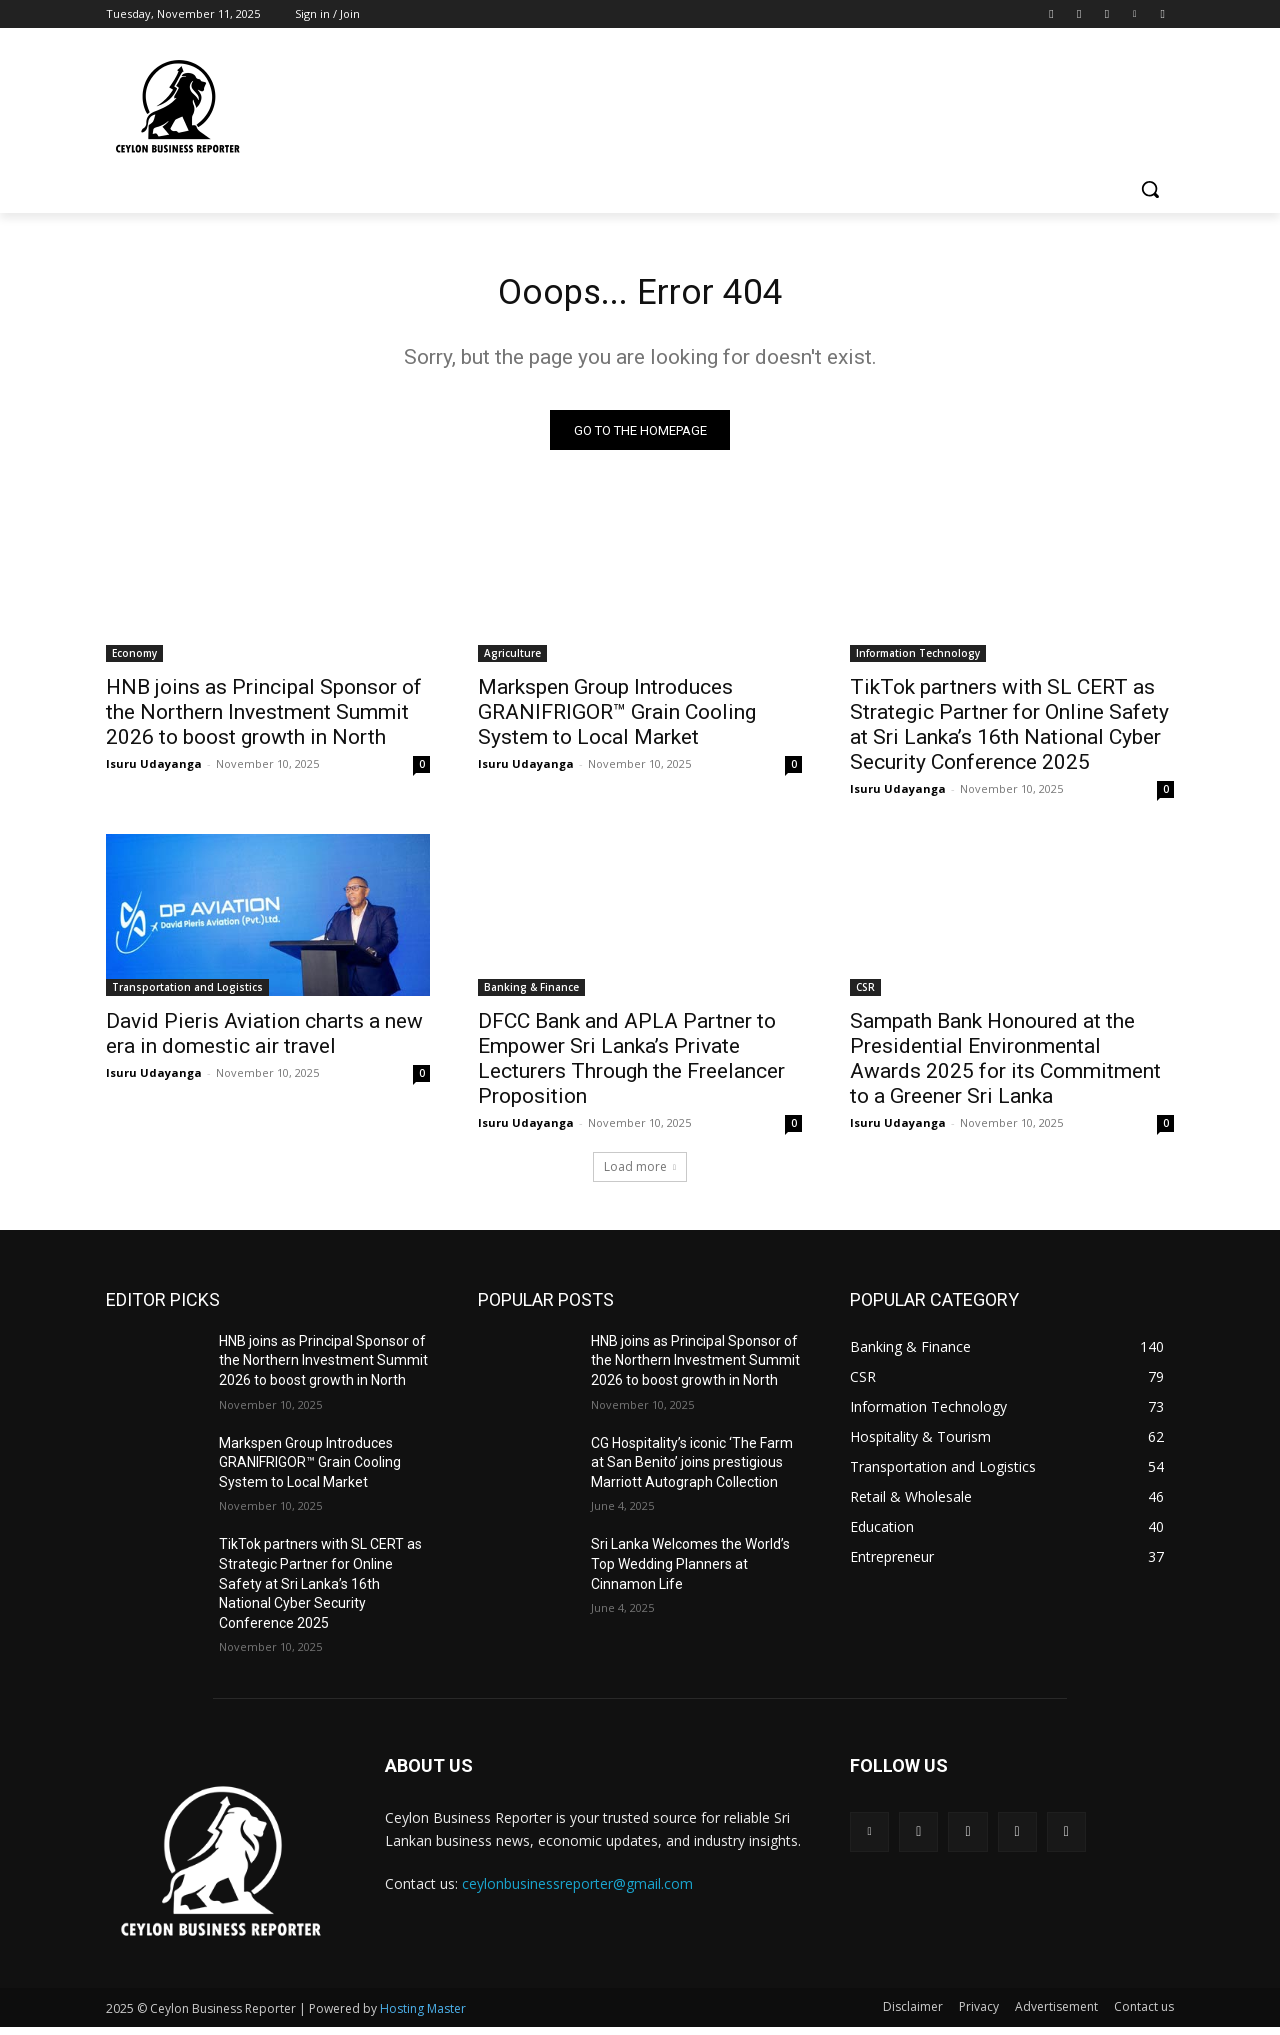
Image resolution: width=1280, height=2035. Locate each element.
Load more (640, 1173)
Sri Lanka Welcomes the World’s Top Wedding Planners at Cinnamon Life (690, 1571)
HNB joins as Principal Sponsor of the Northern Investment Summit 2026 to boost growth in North (264, 719)
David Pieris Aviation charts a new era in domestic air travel (264, 1040)
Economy (134, 660)
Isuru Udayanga (154, 770)
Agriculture (512, 660)
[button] (1150, 189)
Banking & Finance (531, 994)
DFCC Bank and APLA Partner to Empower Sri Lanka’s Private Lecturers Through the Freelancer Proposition (631, 1065)
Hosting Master (423, 2016)
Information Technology (918, 660)
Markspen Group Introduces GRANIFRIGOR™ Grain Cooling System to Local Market (617, 719)
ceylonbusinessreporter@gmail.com (577, 1890)
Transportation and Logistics (187, 994)
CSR (865, 994)
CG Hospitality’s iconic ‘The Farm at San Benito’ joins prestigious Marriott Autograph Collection (692, 1469)
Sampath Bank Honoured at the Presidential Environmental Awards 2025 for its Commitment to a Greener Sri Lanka (1005, 1065)
